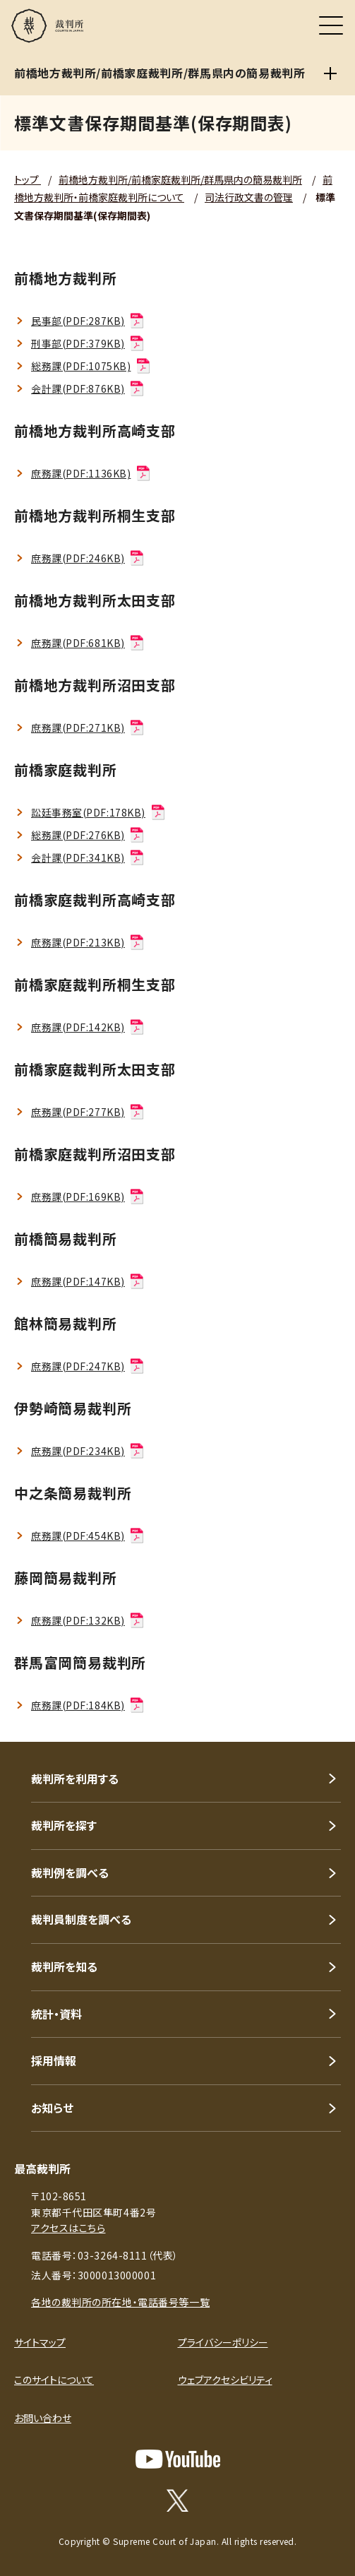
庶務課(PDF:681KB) (88, 643)
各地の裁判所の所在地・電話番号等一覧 (120, 2302)
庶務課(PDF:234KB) (88, 1451)
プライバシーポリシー (223, 2342)
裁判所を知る (64, 1966)
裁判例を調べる (70, 1872)
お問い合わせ (42, 2418)
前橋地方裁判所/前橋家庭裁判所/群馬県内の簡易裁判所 (180, 179)
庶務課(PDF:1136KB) (91, 473)
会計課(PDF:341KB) (88, 857)
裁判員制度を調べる (81, 1919)
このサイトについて (54, 2380)
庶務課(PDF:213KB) (88, 942)
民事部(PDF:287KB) (88, 321)
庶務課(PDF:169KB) (88, 1196)
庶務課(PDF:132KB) (88, 1620)
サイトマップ (40, 2342)
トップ (27, 179)
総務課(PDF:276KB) (88, 835)
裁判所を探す (64, 1825)
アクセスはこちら (68, 2228)
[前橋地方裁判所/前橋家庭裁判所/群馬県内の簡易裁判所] (330, 73)
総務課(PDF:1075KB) (91, 366)
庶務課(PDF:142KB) (88, 1027)
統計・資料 (56, 2013)
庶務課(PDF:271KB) (88, 727)
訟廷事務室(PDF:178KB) (99, 812)
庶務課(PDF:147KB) (88, 1281)
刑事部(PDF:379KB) (88, 343)
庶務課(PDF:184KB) (88, 1705)
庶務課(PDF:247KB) (88, 1366)
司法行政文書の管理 (249, 197)
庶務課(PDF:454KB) (88, 1536)
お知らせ (52, 2107)
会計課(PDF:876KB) (88, 388)
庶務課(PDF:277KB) (88, 1112)
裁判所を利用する (75, 1778)
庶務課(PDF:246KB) (88, 558)
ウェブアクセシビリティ (225, 2380)
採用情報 (53, 2060)
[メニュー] (331, 25)
